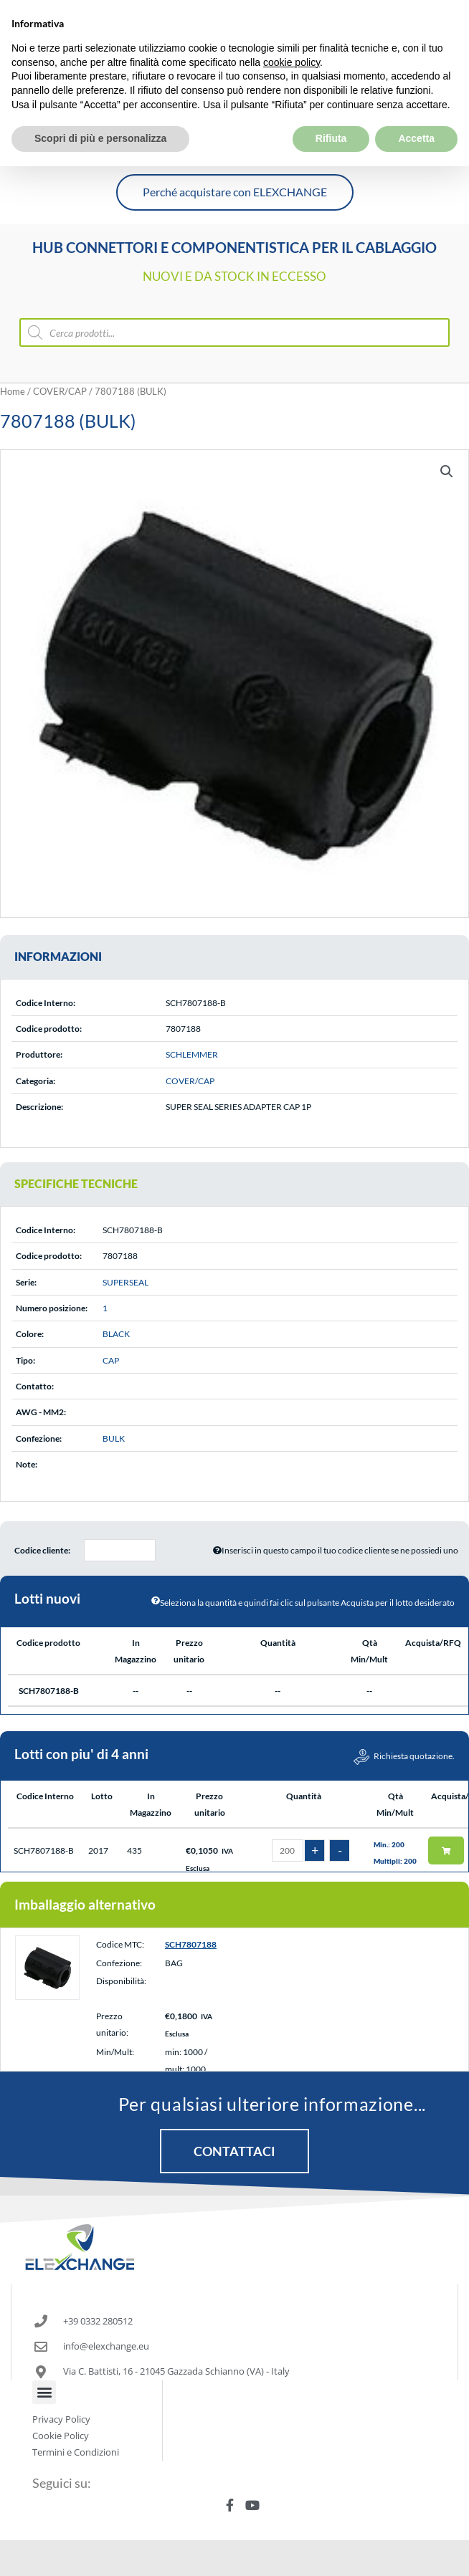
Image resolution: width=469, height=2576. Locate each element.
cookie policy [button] (291, 30)
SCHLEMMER (192, 1054)
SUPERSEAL (125, 1282)
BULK (114, 1438)
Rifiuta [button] (331, 106)
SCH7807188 (191, 1944)
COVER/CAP (60, 391)
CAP (111, 1360)
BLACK (116, 1333)
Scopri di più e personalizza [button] (100, 106)
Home (12, 391)
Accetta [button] (416, 106)
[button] (447, 471)
